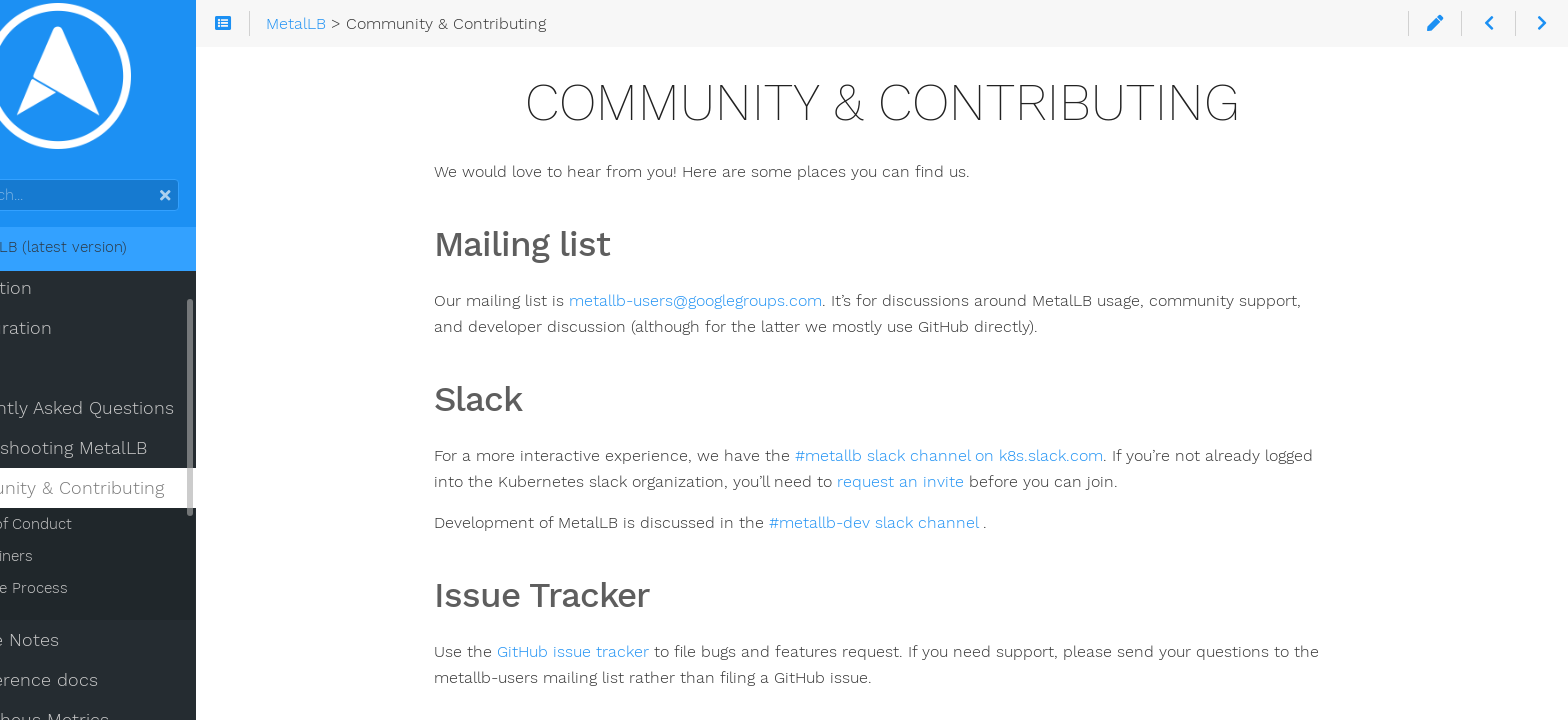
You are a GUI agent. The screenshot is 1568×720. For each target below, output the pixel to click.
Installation (63, 302)
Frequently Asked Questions (134, 422)
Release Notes (77, 654)
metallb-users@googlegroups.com (747, 300)
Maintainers (72, 570)
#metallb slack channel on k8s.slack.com (1001, 455)
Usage (41, 382)
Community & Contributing (129, 502)
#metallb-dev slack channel (928, 522)
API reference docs (96, 694)
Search (17, 193)
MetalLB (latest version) (111, 261)
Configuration (73, 342)
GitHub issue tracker (625, 651)
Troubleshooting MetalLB (121, 462)
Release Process (89, 602)
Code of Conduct (91, 538)
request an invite (952, 481)
